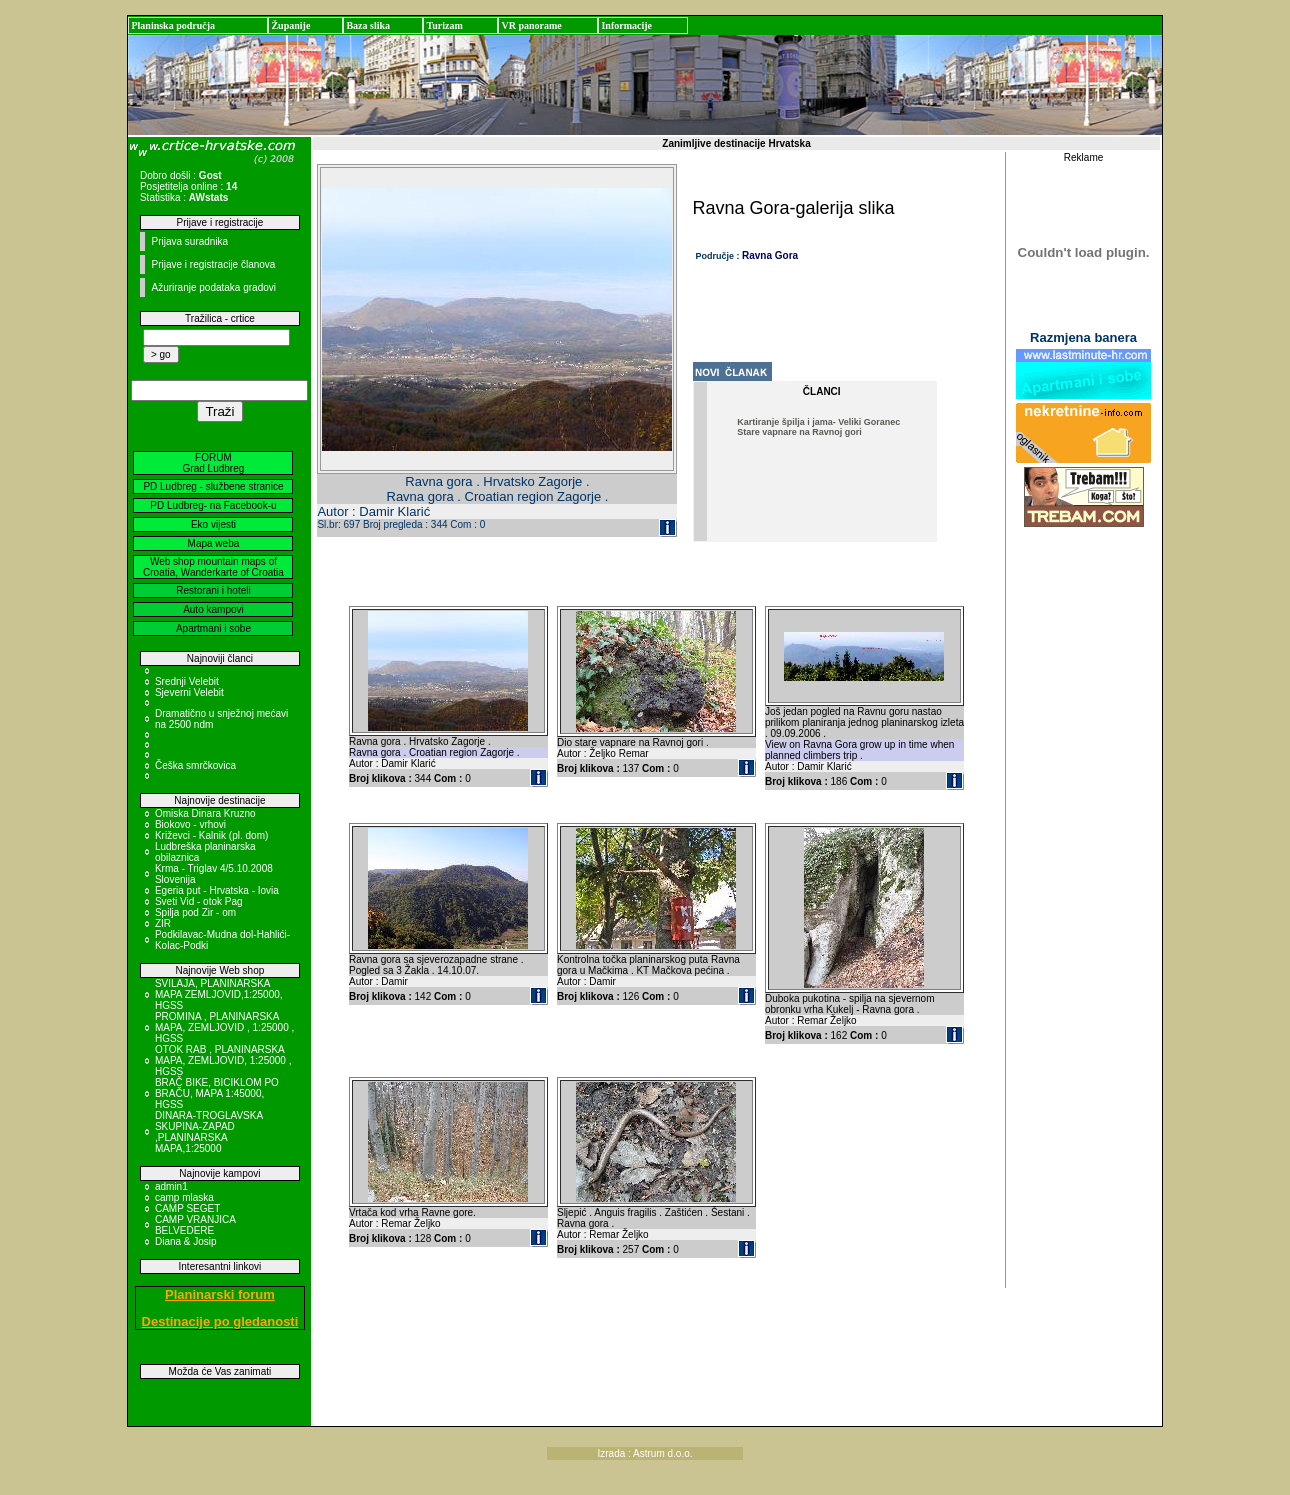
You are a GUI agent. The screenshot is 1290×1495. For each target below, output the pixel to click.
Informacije (626, 25)
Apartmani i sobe (213, 628)
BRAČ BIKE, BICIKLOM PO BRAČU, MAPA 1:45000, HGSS (217, 1093)
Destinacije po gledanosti (220, 1321)
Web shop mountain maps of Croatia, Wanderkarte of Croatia (213, 567)
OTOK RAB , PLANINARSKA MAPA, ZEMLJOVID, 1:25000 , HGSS (223, 1060)
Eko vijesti (213, 524)
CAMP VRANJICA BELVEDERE (195, 1225)
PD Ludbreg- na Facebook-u (213, 505)
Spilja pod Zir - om (195, 912)
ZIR (163, 923)
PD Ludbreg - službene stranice (213, 486)
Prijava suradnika (189, 241)
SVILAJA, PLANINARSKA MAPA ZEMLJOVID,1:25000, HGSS (219, 994)
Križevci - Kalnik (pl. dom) (211, 835)
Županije (290, 25)
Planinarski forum (220, 1294)
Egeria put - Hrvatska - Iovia (217, 890)
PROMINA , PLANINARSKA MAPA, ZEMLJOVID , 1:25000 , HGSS (224, 1027)
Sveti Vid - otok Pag (199, 901)
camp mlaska (184, 1197)
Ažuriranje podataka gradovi (213, 287)
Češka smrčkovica (195, 765)
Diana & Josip (186, 1241)
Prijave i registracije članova (213, 264)
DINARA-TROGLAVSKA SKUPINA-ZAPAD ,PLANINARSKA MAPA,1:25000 (209, 1132)
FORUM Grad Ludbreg (214, 463)
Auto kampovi (213, 609)
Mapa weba (214, 543)
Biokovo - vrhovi (190, 824)
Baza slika (368, 25)
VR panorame (531, 25)
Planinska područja (173, 25)
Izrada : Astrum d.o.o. (644, 1453)
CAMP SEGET (187, 1208)
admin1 (171, 1186)
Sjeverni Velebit (189, 692)
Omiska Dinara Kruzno (205, 813)
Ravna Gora (770, 255)
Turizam (444, 25)
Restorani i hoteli (213, 590)
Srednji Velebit (187, 681)
